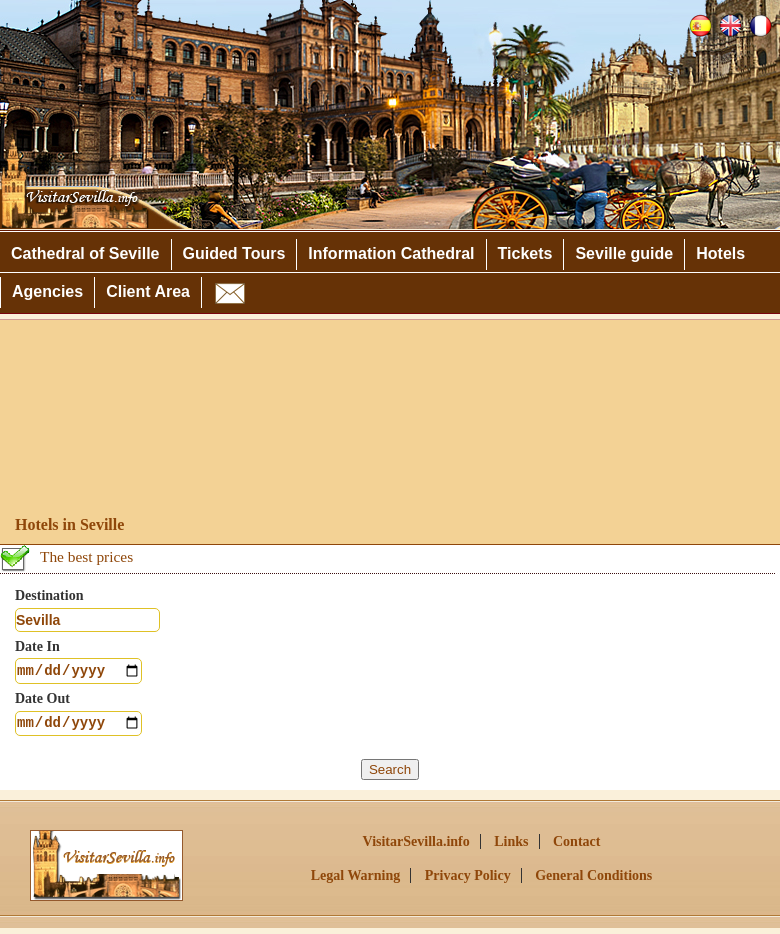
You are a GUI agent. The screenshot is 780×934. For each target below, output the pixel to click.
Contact (576, 847)
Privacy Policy (468, 881)
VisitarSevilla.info (416, 847)
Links (511, 847)
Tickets (525, 253)
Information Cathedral (391, 253)
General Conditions (593, 881)
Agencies (47, 291)
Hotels (720, 253)
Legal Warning (356, 881)
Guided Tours (234, 253)
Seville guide (624, 253)
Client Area (148, 291)
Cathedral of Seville (85, 253)
